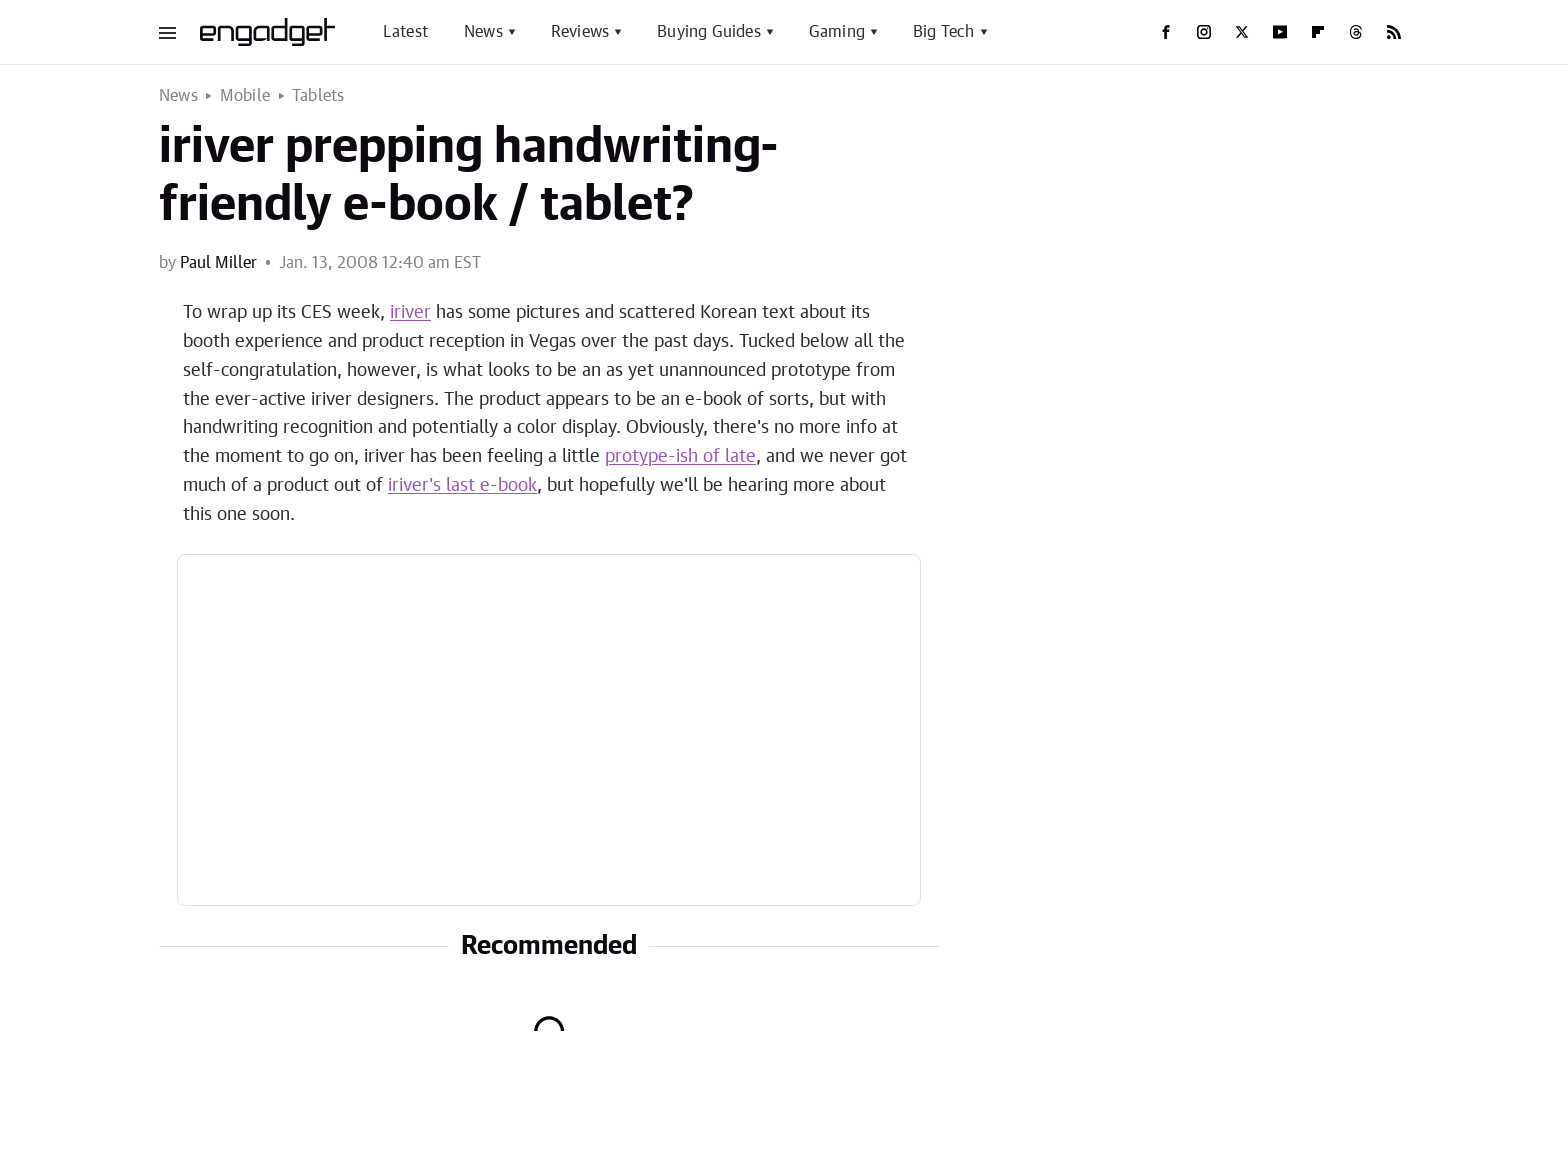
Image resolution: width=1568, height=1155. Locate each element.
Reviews (580, 32)
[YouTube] (1280, 32)
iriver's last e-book (462, 486)
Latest (405, 32)
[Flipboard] (1318, 32)
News (483, 32)
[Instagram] (1204, 32)
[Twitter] (1242, 32)
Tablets (318, 96)
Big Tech (944, 32)
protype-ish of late (680, 457)
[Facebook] (1166, 32)
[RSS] (1394, 32)
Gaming (837, 32)
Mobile (245, 96)
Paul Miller (218, 263)
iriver (410, 313)
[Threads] (1356, 32)
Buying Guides (709, 32)
